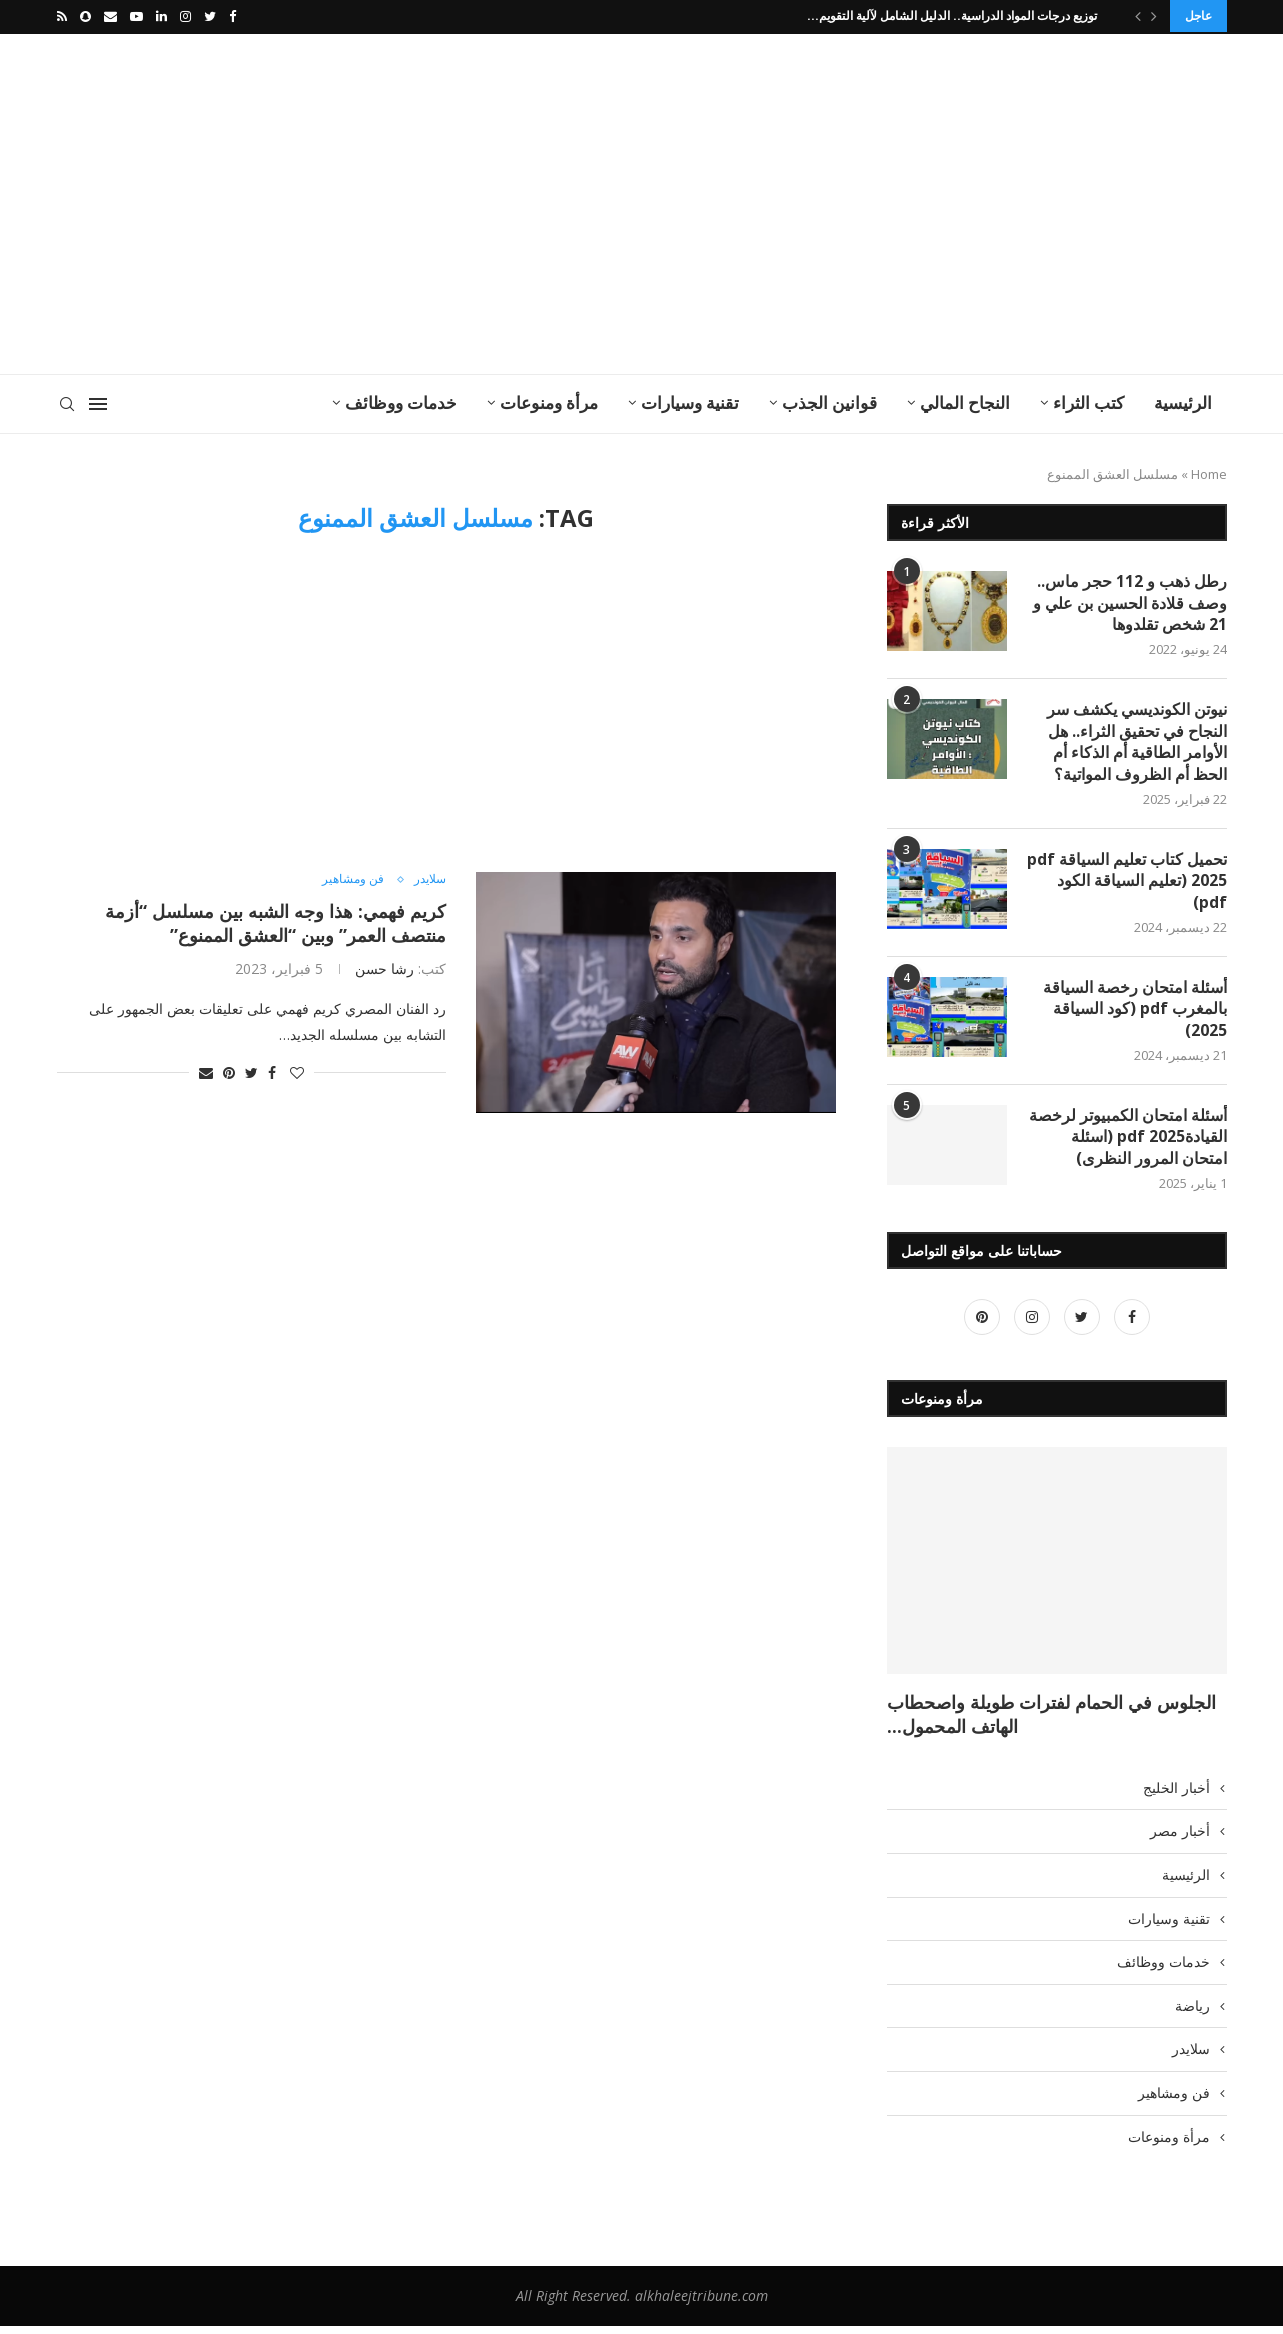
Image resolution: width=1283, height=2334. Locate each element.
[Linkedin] (161, 16)
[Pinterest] (982, 1324)
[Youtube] (136, 16)
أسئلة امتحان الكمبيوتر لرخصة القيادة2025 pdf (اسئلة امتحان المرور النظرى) (1128, 1144)
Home (1209, 472)
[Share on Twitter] (251, 1070)
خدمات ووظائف (401, 400)
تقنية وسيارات (690, 400)
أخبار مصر (1180, 1839)
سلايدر (428, 878)
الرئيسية (1183, 400)
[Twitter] (210, 16)
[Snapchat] (85, 16)
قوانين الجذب (829, 400)
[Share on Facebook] (272, 1070)
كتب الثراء (1088, 400)
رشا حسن (384, 966)
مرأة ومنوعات (549, 400)
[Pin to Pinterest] (229, 1070)
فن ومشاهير (347, 878)
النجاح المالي (965, 400)
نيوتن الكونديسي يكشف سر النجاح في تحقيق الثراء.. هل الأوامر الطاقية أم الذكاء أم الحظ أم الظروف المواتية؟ (1137, 743)
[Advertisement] (442, 202)
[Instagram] (185, 16)
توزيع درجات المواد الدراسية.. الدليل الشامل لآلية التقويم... (952, 15)
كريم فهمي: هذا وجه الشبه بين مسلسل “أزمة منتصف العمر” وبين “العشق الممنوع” (275, 921)
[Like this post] (297, 1070)
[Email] (110, 16)
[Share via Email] (206, 1070)
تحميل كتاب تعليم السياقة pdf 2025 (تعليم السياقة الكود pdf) (1127, 884)
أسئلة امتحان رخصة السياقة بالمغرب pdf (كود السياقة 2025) (1135, 1014)
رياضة (1192, 2013)
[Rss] (62, 16)
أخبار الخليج (1176, 1795)
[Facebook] (232, 16)
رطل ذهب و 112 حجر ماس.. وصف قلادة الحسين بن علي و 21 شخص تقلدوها (1130, 602)
